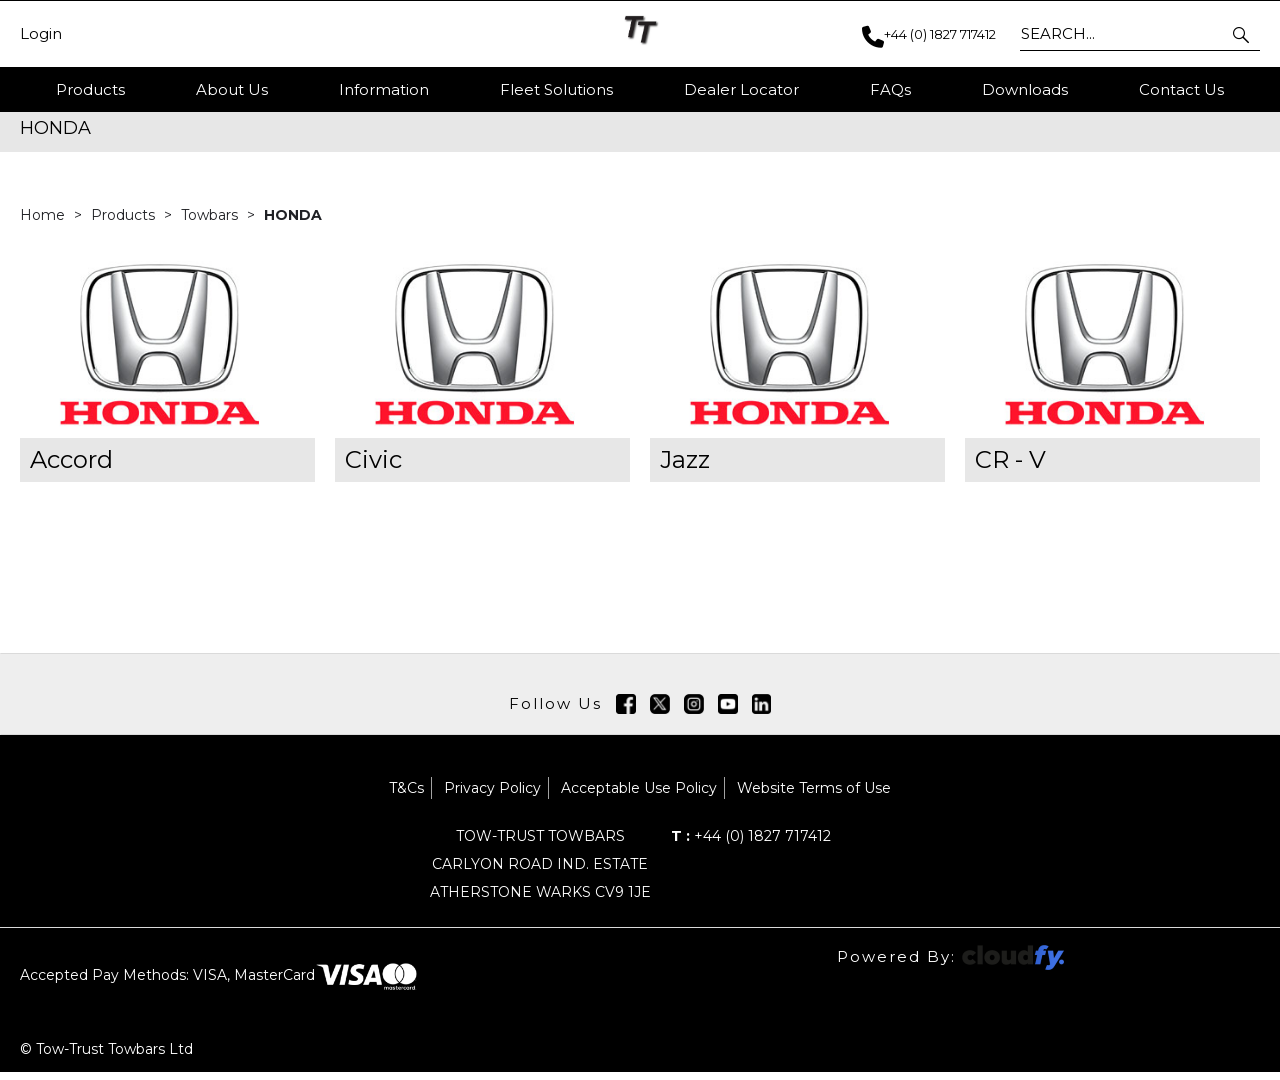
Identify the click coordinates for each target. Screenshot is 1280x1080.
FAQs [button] (890, 89)
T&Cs (406, 796)
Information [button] (384, 89)
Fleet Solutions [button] (556, 89)
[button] (1242, 34)
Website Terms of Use (814, 796)
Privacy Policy (492, 796)
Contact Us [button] (1181, 89)
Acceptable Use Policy (639, 796)
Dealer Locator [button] (741, 89)
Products (90, 89)
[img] (626, 712)
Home (44, 223)
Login (41, 34)
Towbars (211, 223)
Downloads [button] (1025, 89)
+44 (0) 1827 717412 (751, 844)
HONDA (293, 223)
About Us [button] (232, 89)
